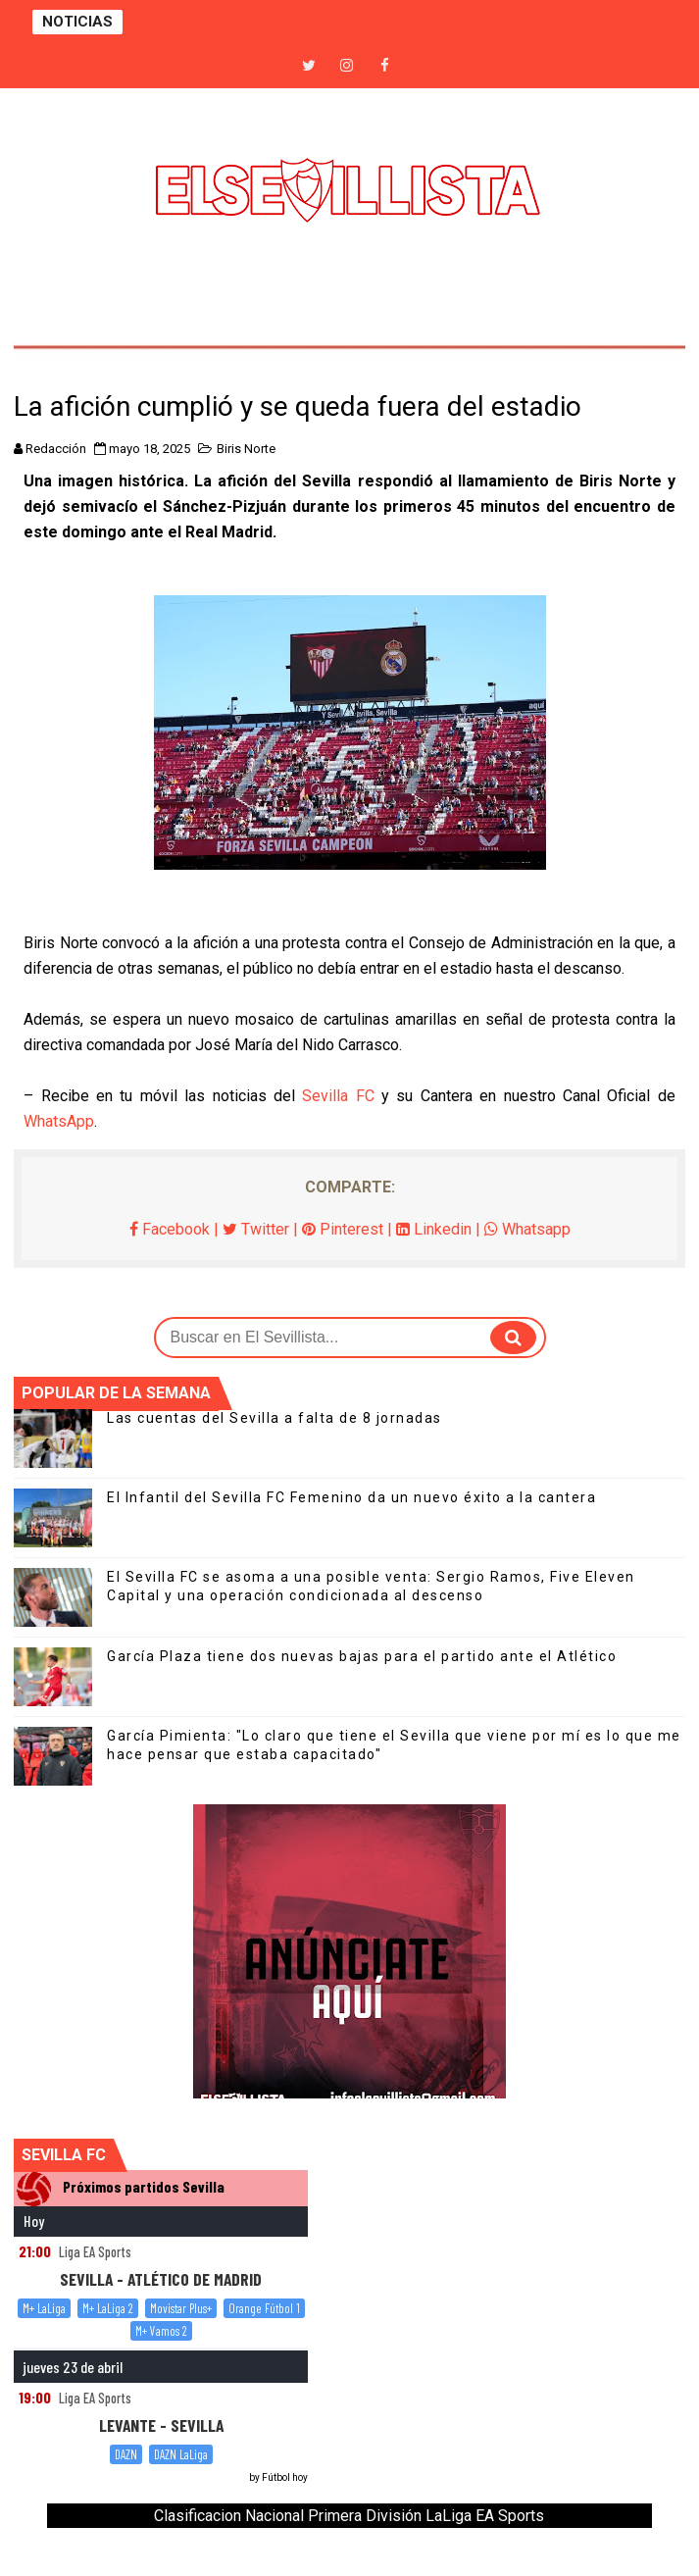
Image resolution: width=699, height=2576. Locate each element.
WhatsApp (59, 1121)
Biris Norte (246, 448)
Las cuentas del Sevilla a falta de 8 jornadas (274, 1418)
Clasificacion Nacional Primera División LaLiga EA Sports (349, 2515)
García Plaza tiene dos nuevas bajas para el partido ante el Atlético (362, 1656)
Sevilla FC (338, 1095)
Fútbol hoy (285, 2477)
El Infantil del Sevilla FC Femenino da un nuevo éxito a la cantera (351, 1497)
